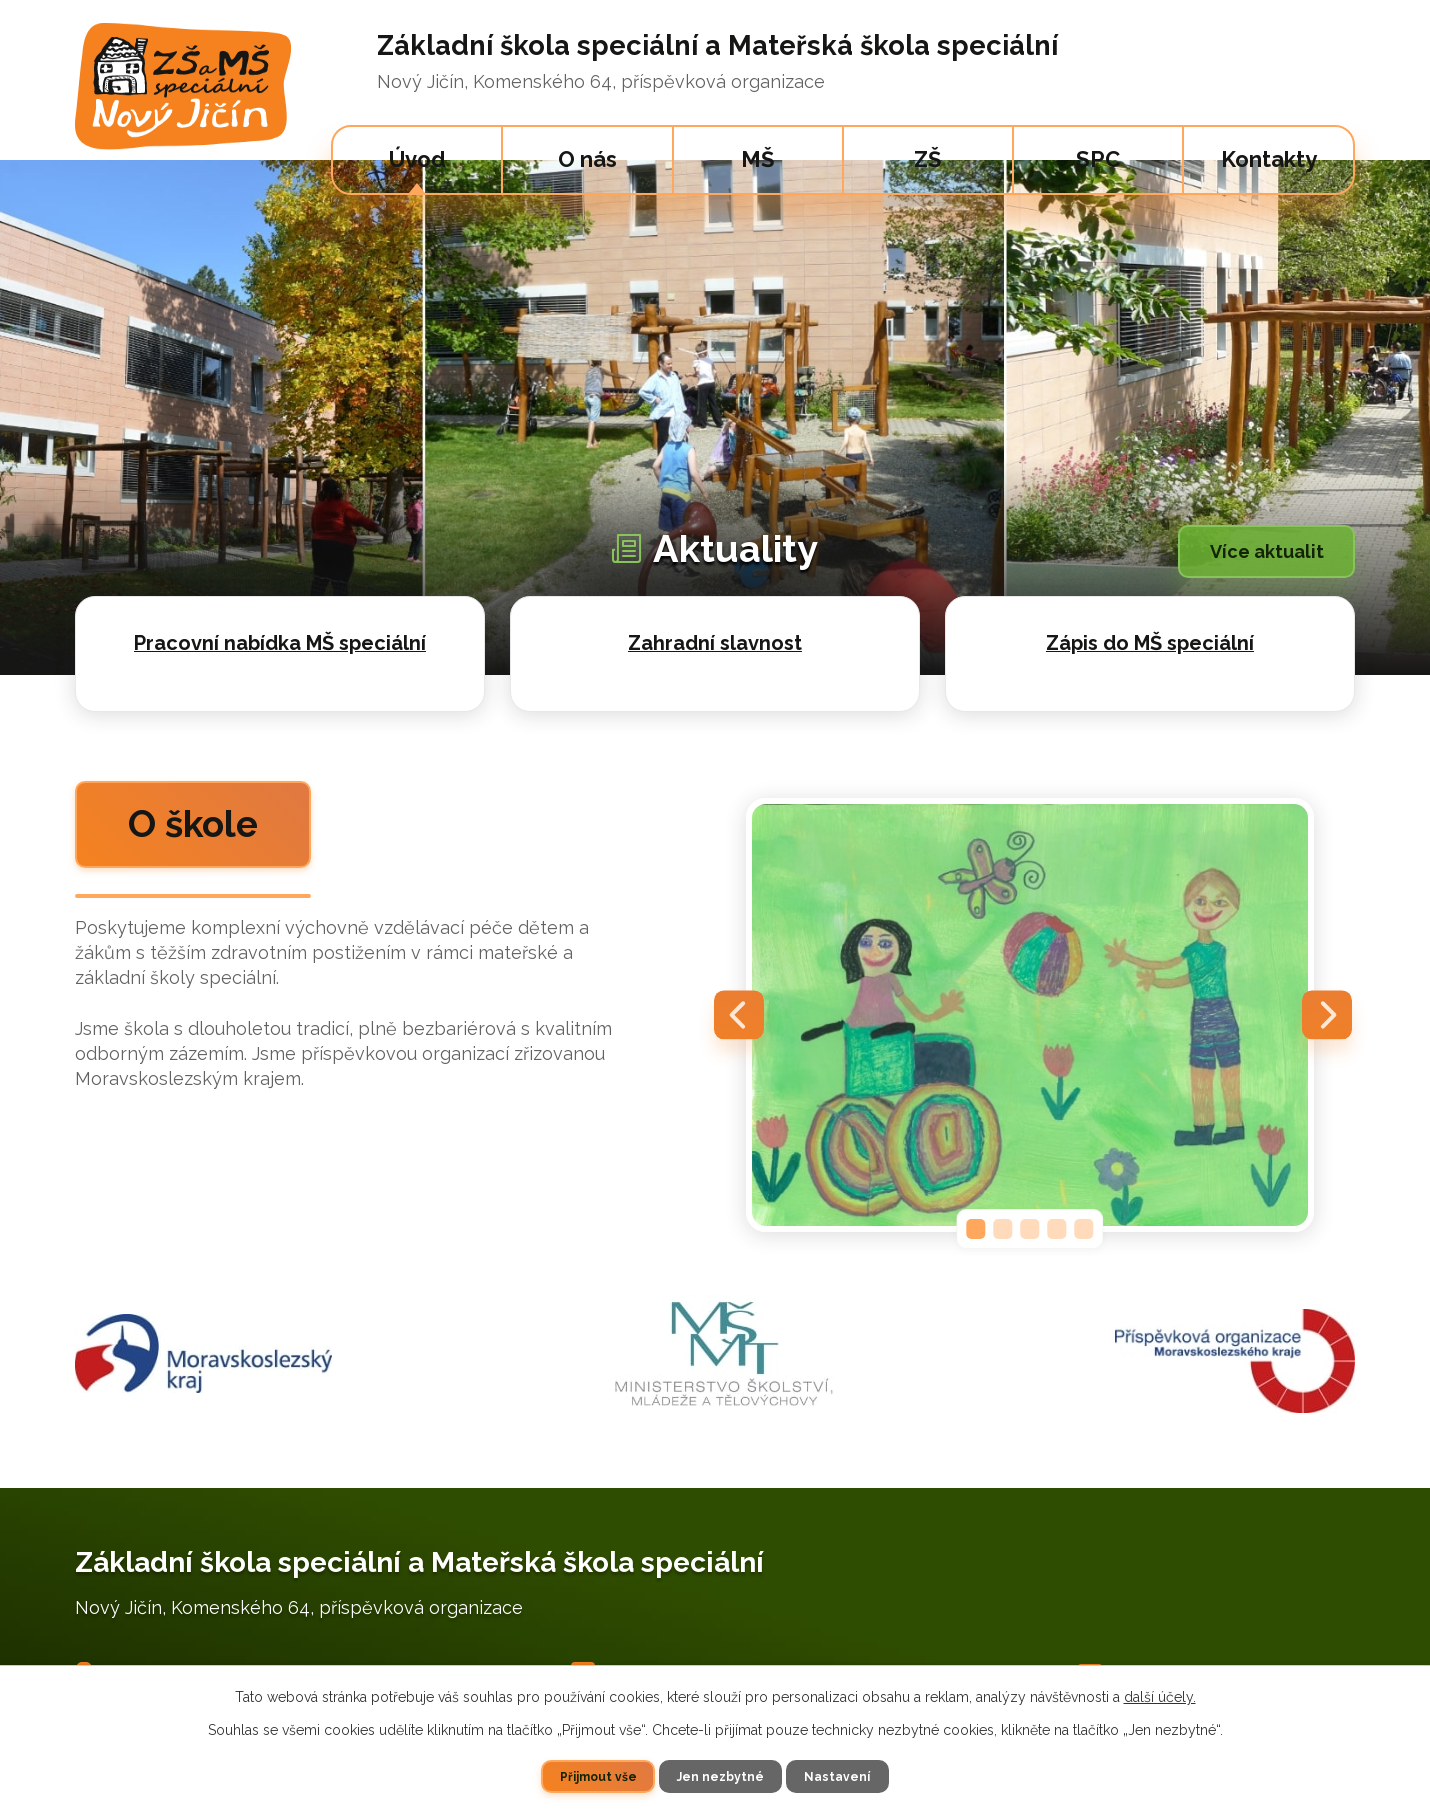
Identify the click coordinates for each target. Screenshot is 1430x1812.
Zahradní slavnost (715, 643)
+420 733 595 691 (830, 1658)
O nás (587, 159)
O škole (214, 829)
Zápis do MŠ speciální (1150, 643)
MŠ (757, 159)
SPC (1098, 159)
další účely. (1160, 1697)
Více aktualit (1261, 552)
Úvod (417, 159)
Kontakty (1269, 159)
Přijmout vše (597, 1775)
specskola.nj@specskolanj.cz (1233, 1658)
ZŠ (927, 159)
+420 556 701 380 (676, 1658)
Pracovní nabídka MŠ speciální (280, 643)
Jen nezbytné (721, 1775)
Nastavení (839, 1775)
